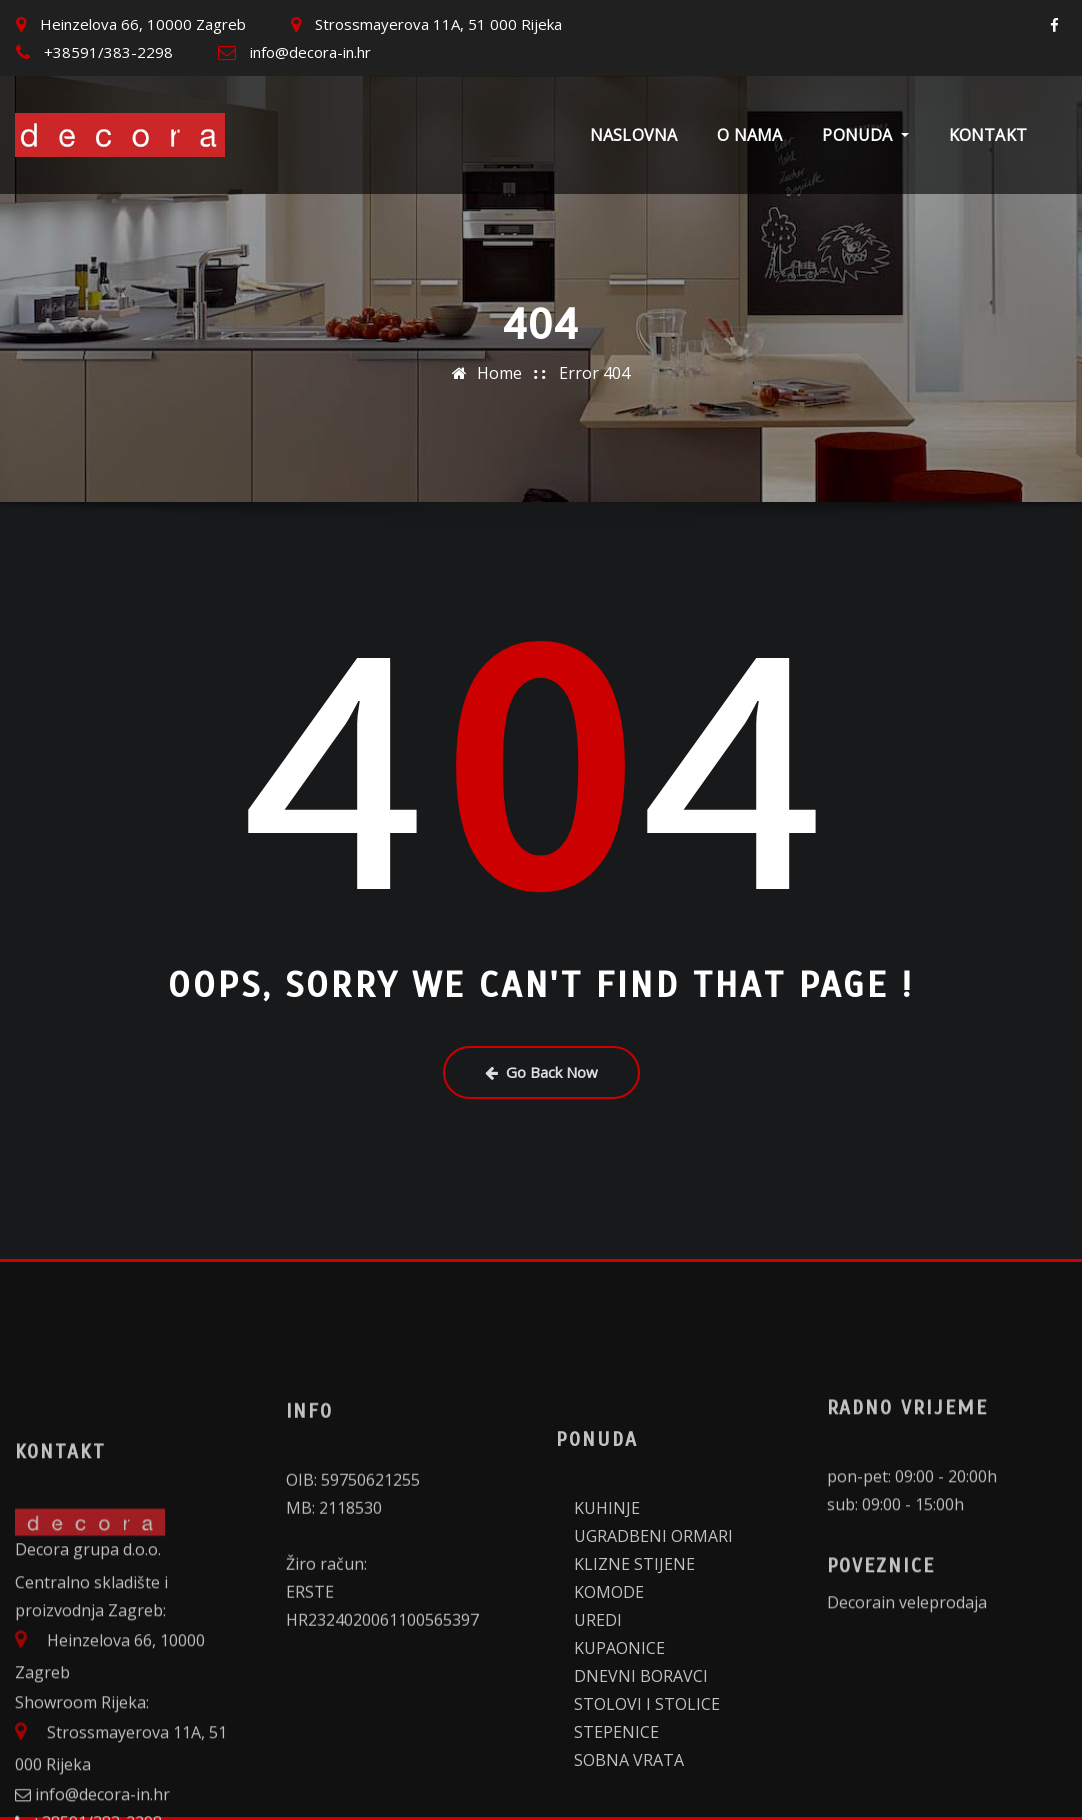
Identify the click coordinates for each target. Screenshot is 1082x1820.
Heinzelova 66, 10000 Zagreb (143, 24)
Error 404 (594, 369)
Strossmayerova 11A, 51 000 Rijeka (438, 24)
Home (499, 369)
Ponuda (865, 135)
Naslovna (633, 135)
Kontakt (988, 135)
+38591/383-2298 (108, 52)
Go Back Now (541, 1072)
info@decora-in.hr (310, 52)
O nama (749, 135)
